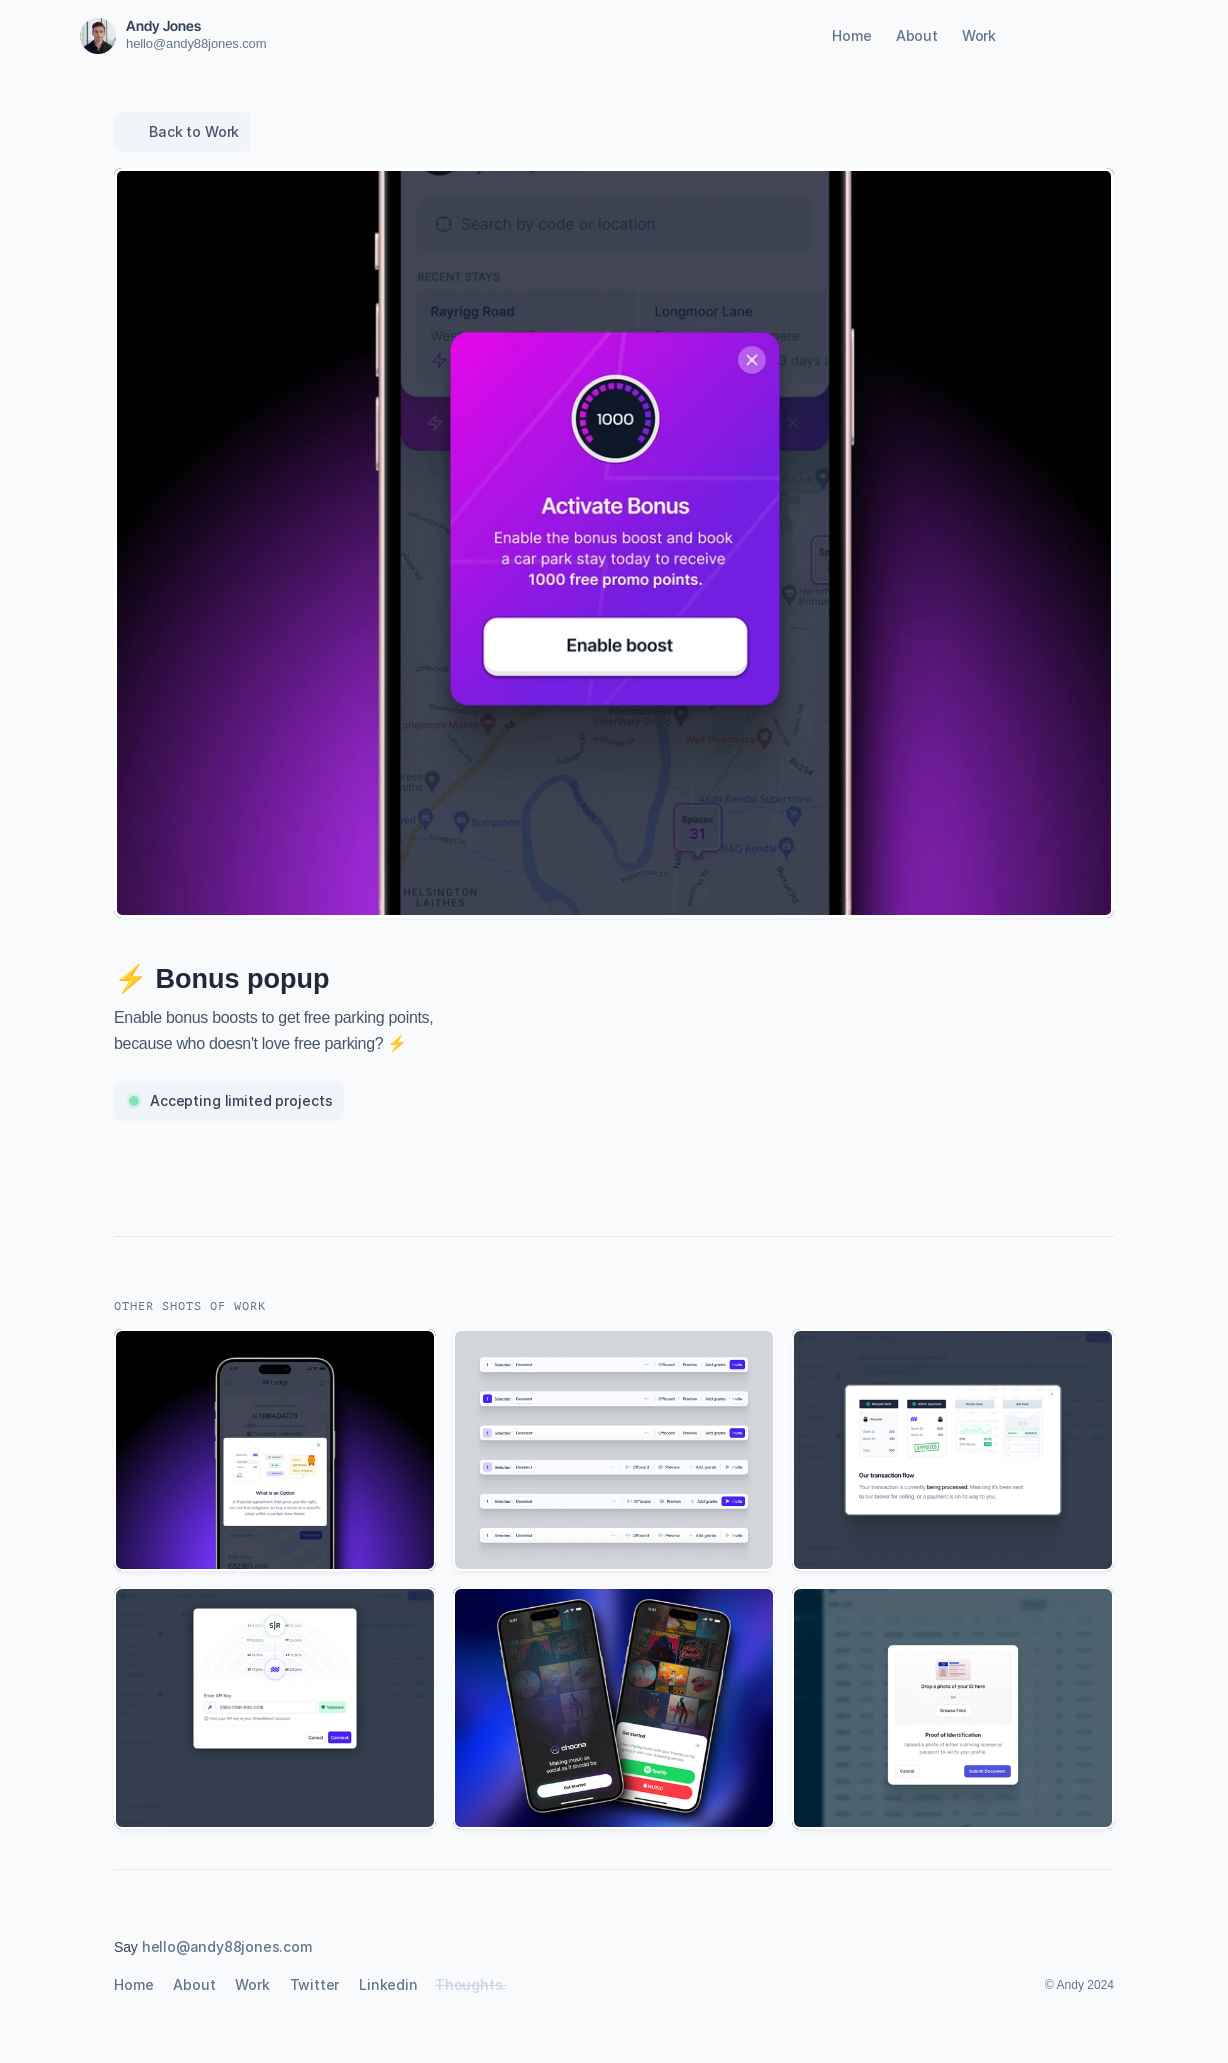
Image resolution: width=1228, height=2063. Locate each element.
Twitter (315, 1984)
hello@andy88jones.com (196, 43)
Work (979, 35)
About (917, 35)
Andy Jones (163, 25)
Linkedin (388, 1984)
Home (851, 35)
